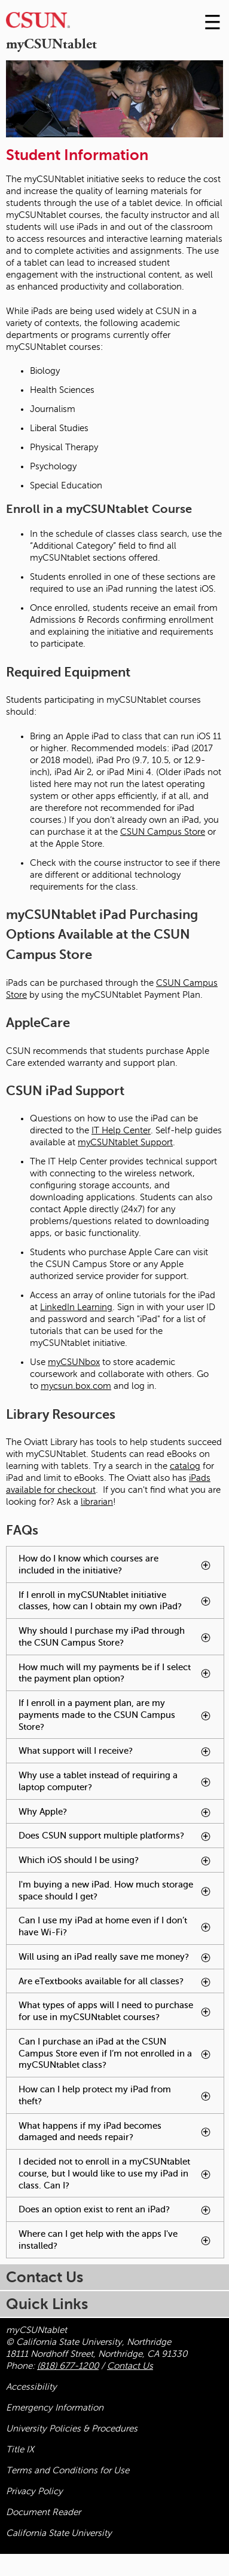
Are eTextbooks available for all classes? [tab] (121, 1984)
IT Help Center (121, 1130)
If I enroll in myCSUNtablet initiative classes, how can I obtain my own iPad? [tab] (121, 1604)
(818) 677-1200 (68, 2366)
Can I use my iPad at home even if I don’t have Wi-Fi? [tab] (117, 1926)
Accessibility (31, 2386)
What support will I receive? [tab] (121, 1754)
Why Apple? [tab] (117, 1812)
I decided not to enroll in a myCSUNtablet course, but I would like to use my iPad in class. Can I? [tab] (118, 2173)
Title (20, 2449)
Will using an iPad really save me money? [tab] (121, 1960)
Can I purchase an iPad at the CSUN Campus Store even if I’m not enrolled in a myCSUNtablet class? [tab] (121, 2056)
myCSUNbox (74, 1362)
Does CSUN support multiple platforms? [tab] (121, 1839)
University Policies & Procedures (72, 2428)
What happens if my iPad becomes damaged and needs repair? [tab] (121, 2135)
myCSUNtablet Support (125, 1142)
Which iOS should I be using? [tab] (121, 1863)
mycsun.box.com (76, 1386)
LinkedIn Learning (76, 1307)
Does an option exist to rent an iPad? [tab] (121, 2212)
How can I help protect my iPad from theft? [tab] (115, 2095)
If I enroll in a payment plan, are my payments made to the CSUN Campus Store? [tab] (115, 1715)
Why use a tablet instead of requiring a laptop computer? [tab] (121, 1785)
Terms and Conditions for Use (67, 2470)
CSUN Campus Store (162, 832)
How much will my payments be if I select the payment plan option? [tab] (121, 1677)
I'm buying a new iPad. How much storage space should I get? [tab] (121, 1894)
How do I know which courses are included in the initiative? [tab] (121, 1568)
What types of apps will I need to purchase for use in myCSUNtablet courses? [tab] (121, 2015)
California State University (59, 2533)
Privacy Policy (34, 2491)
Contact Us (130, 2366)
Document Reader (43, 2512)
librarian (97, 1502)
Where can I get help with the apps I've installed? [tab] (115, 2240)
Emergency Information (54, 2407)
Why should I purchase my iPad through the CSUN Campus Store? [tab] (121, 1640)
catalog (185, 1466)
